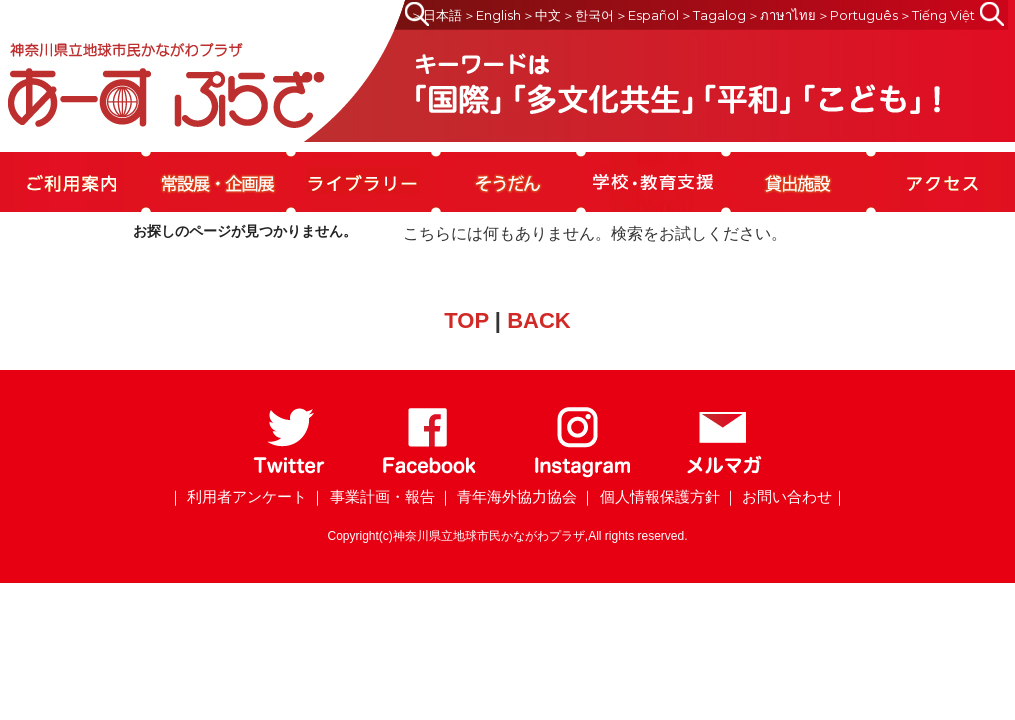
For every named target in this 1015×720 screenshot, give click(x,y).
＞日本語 (436, 15)
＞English (492, 15)
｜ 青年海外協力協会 (507, 496)
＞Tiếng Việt (937, 15)
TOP (466, 320)
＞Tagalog (713, 15)
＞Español (647, 15)
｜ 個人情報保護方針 (649, 496)
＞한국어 (588, 15)
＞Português (857, 15)
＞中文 (541, 15)
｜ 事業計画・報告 (372, 496)
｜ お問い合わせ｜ (785, 496)
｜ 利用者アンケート (237, 496)
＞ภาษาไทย (781, 15)
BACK (539, 320)
